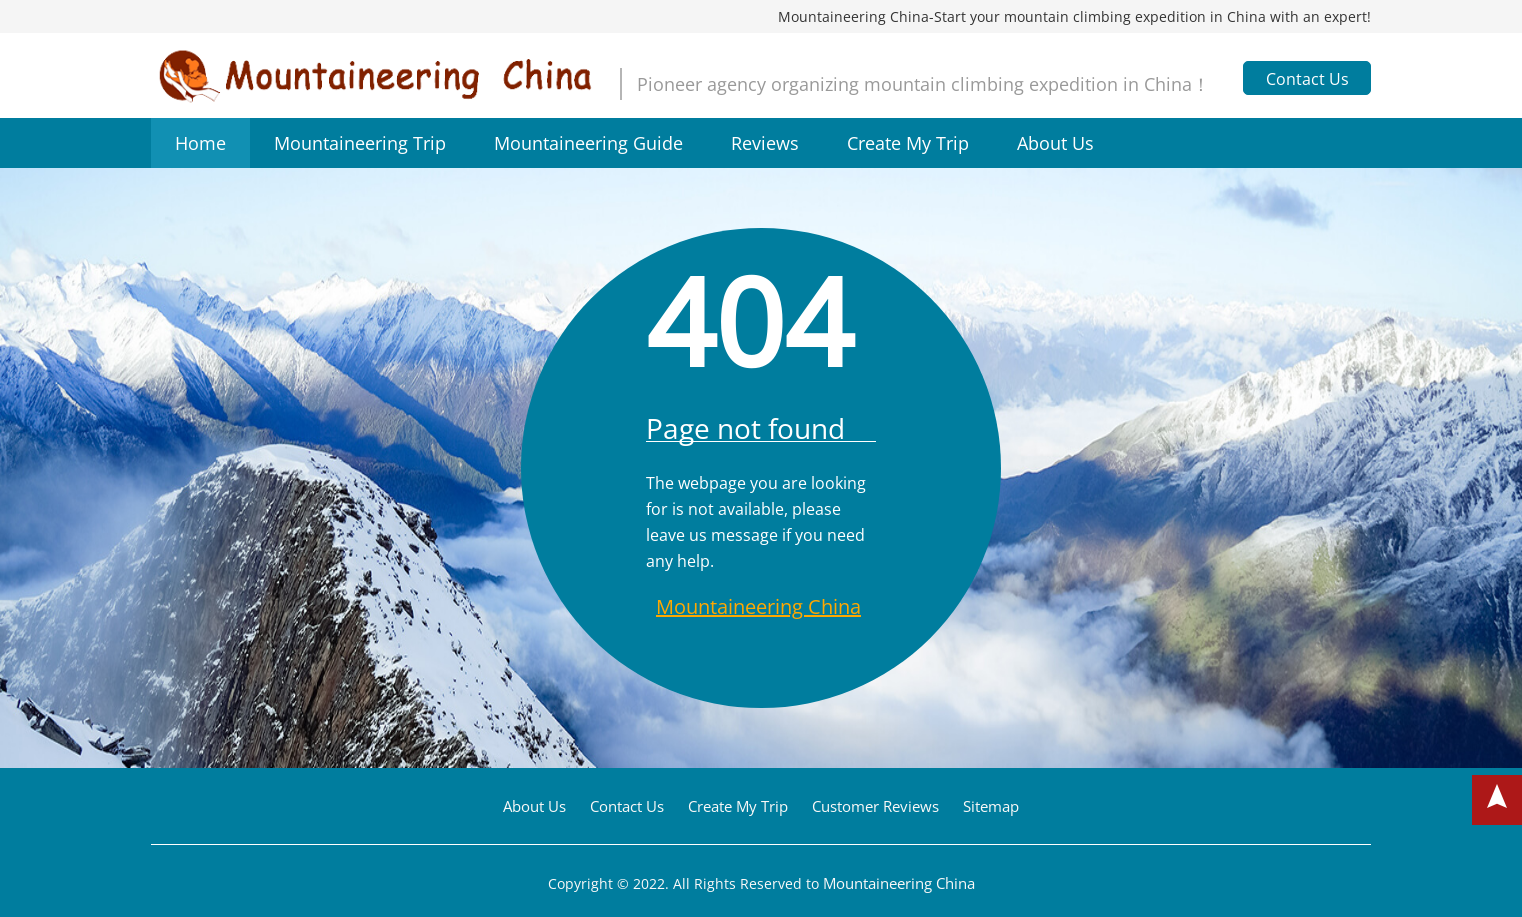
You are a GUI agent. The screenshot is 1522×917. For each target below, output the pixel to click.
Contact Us (1307, 79)
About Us (1055, 143)
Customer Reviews (875, 806)
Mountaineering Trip (360, 143)
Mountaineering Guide (588, 143)
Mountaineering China (758, 606)
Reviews (765, 143)
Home (200, 143)
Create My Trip (908, 143)
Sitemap (991, 806)
